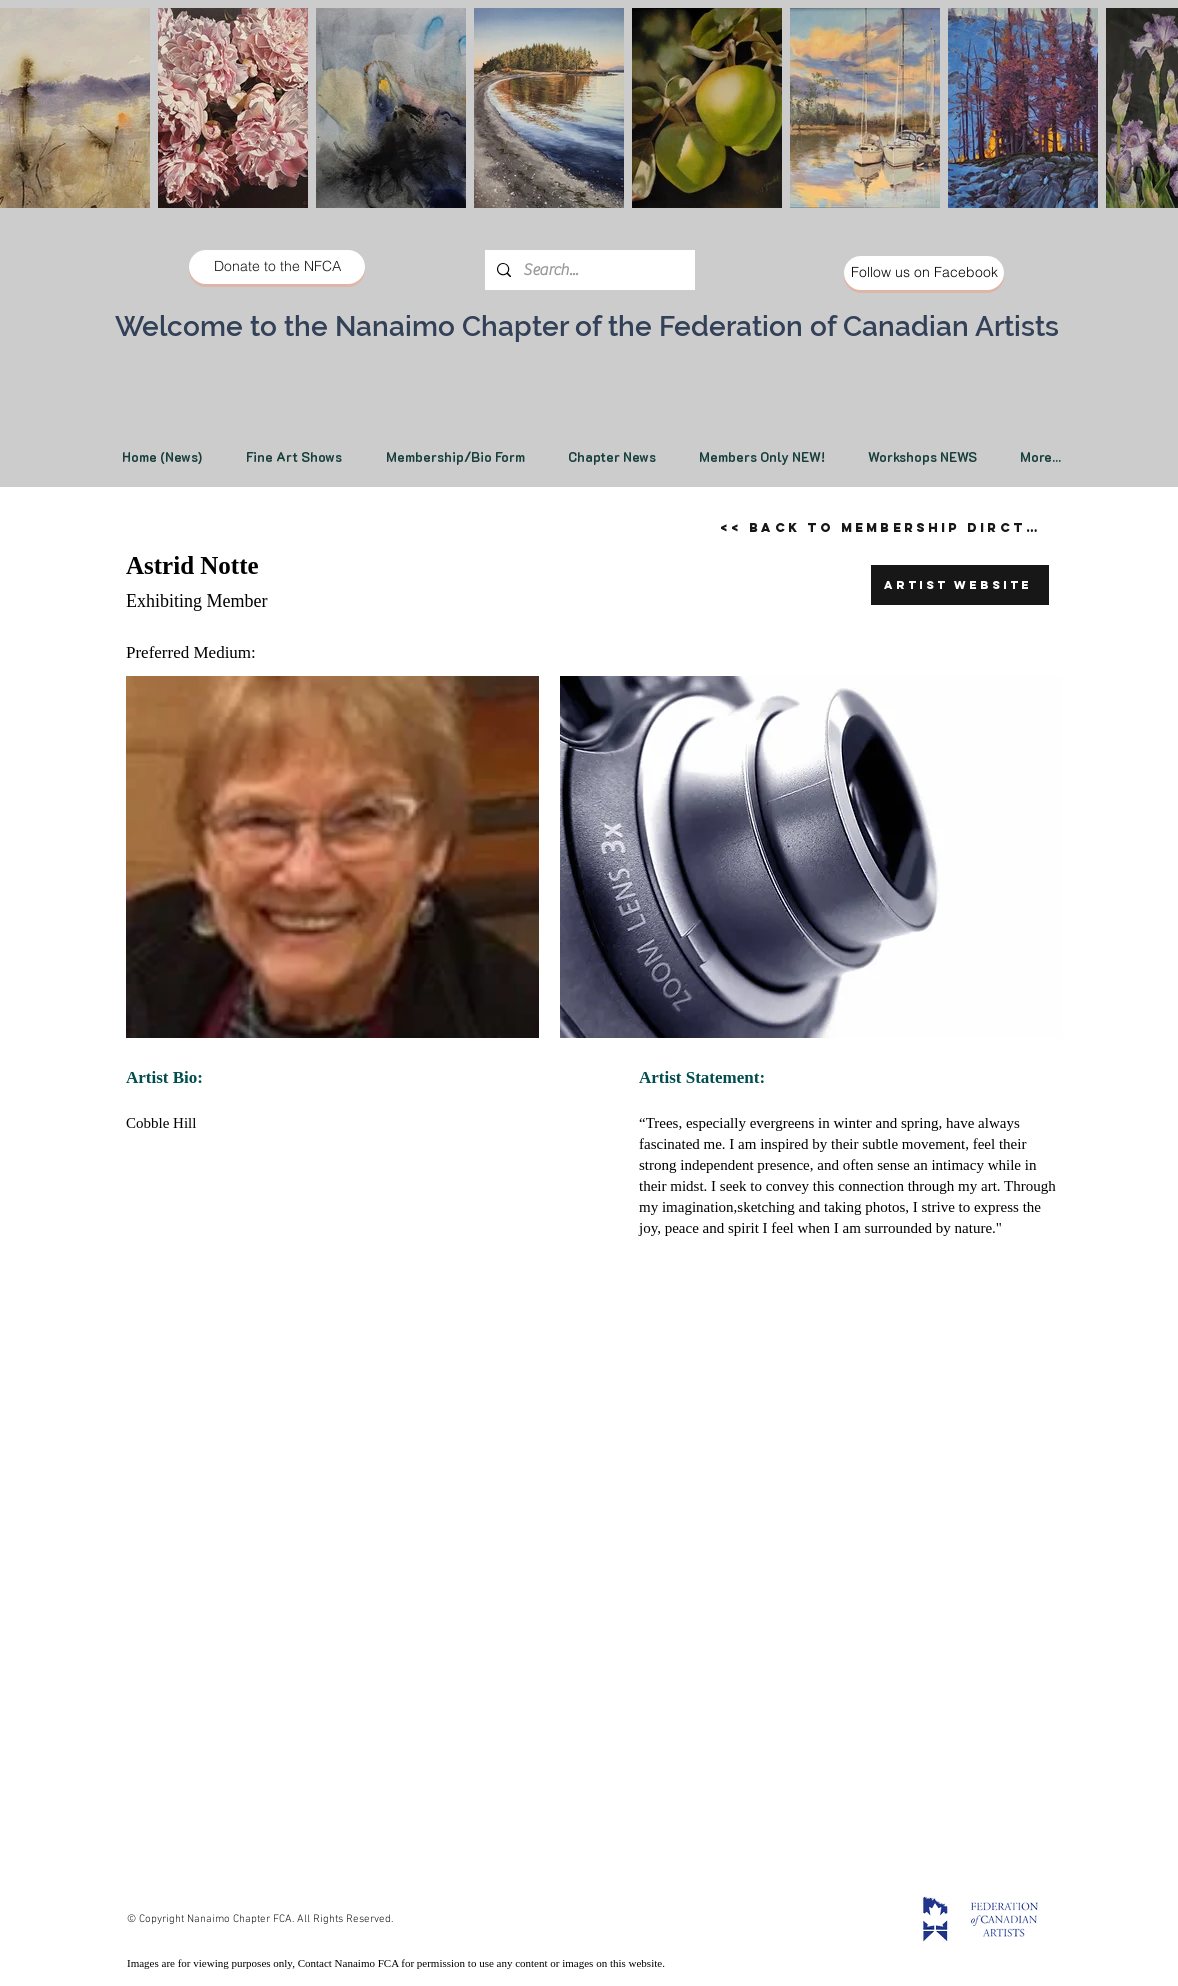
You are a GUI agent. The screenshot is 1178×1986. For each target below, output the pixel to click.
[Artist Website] (960, 585)
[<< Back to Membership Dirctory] (888, 527)
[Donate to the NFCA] (277, 267)
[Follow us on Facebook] (924, 273)
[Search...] (588, 270)
